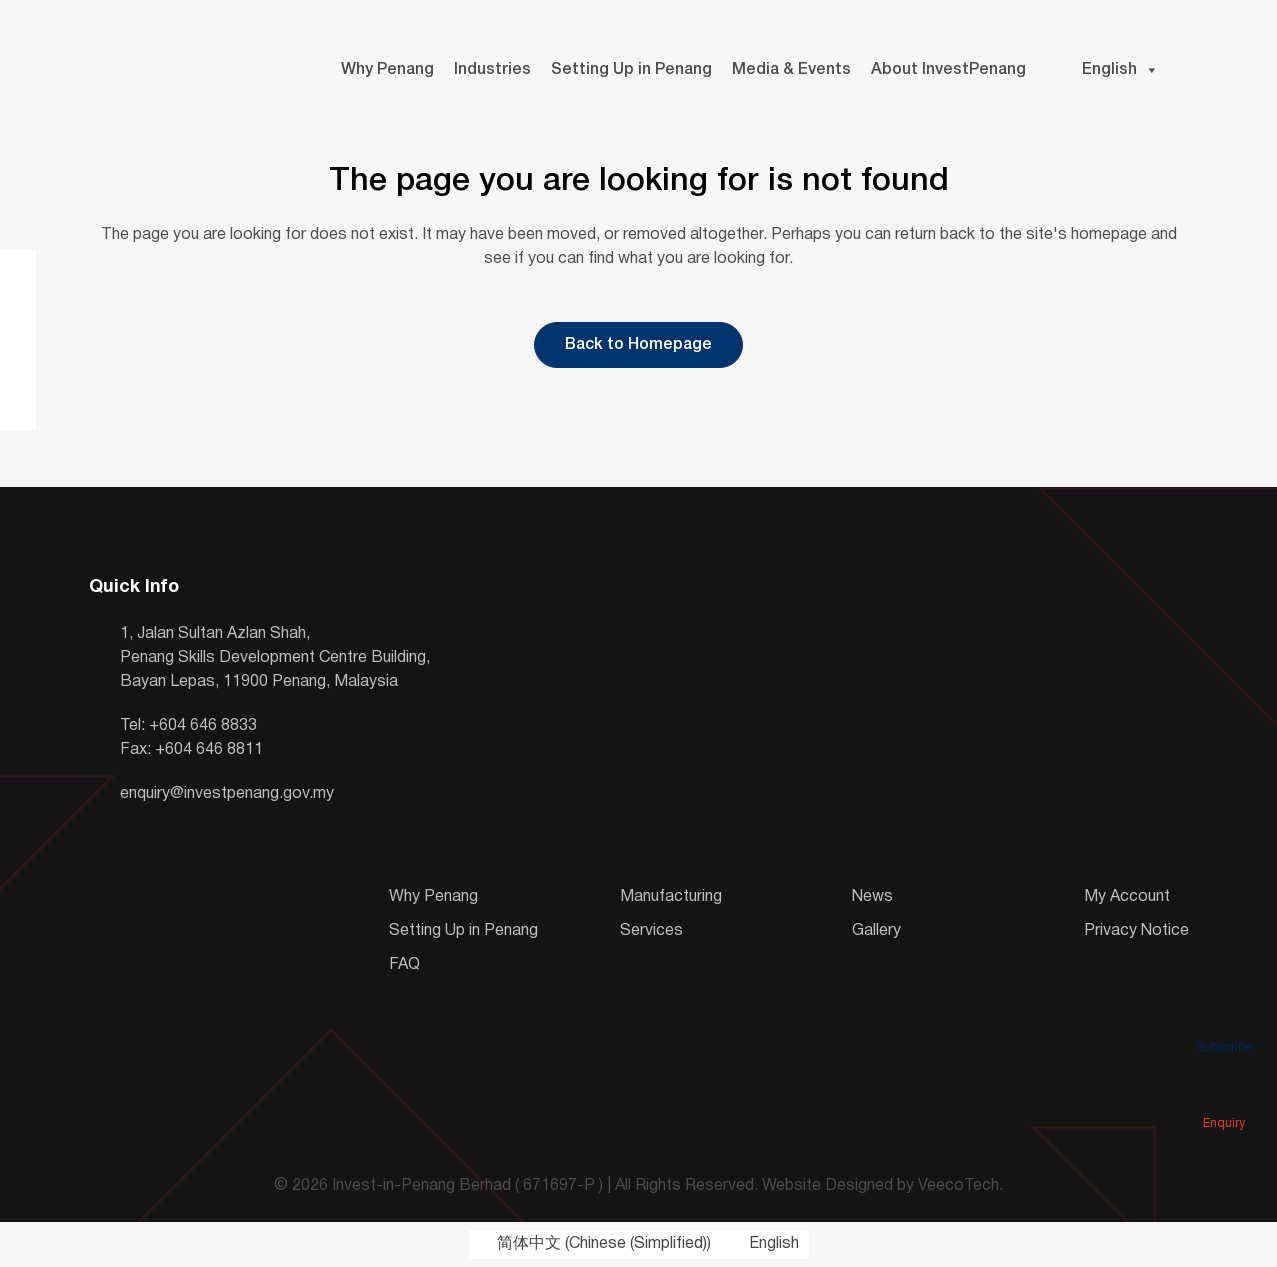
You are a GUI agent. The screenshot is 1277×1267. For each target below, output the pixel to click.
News (872, 897)
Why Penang (387, 70)
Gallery (876, 931)
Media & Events (791, 70)
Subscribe (1224, 1019)
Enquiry (1224, 1095)
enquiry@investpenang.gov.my (227, 794)
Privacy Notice (1136, 931)
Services (651, 931)
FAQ (404, 965)
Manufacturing (671, 897)
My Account (1127, 897)
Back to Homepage (638, 345)
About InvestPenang (948, 70)
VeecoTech (958, 1186)
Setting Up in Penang (631, 70)
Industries (492, 70)
